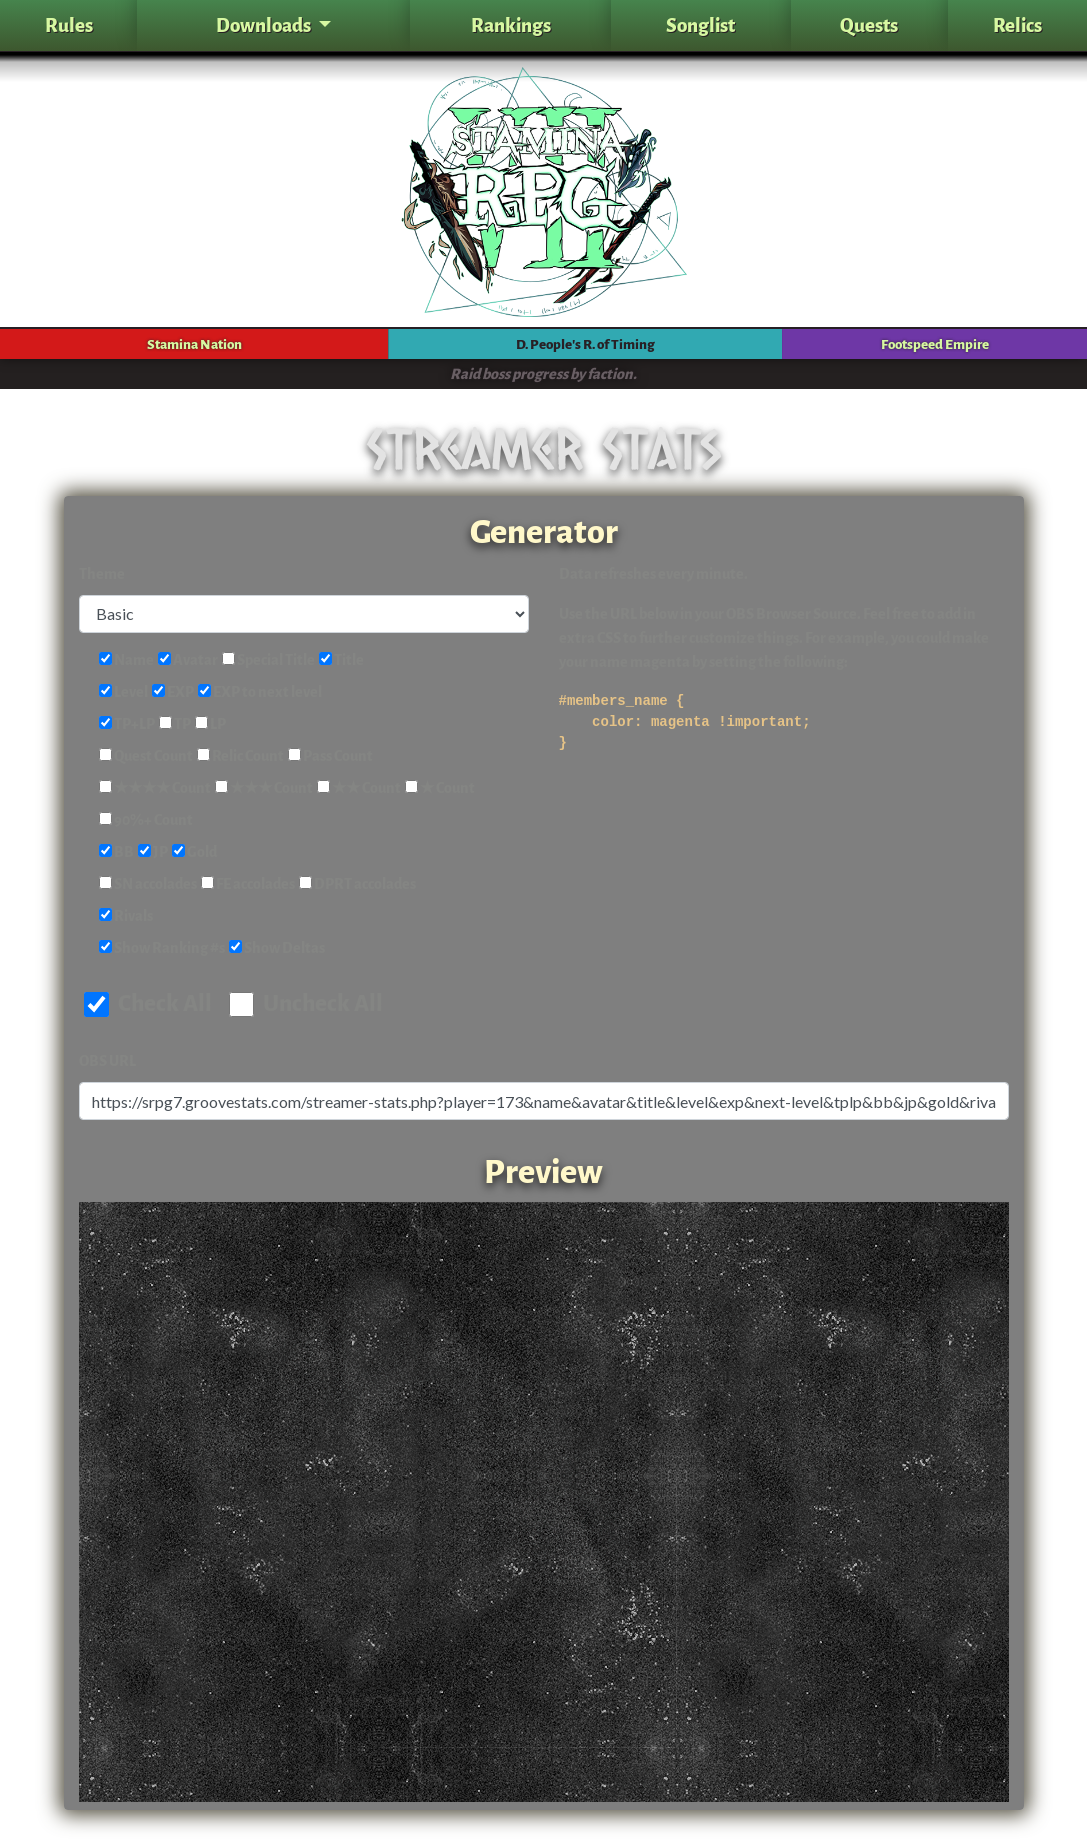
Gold (194, 852)
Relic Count (240, 756)
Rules (69, 25)
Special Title (268, 660)
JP (153, 852)
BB (116, 852)
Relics (1017, 25)
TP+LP (127, 724)
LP (210, 724)
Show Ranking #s (162, 948)
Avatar (188, 660)
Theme (102, 574)
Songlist (700, 25)
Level (123, 692)
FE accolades (248, 884)
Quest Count (146, 756)
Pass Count (330, 756)
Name (126, 660)
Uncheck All (306, 1003)
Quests (869, 25)
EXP (173, 692)
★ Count (440, 788)
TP (175, 724)
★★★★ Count (155, 788)
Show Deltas (277, 948)
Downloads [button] (265, 25)
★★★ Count (264, 788)
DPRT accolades (357, 884)
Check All (148, 1003)
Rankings (511, 25)
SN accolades (148, 884)
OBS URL (107, 1061)
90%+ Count (146, 820)
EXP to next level (260, 692)
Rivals (126, 916)
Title (341, 660)
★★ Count (359, 788)
